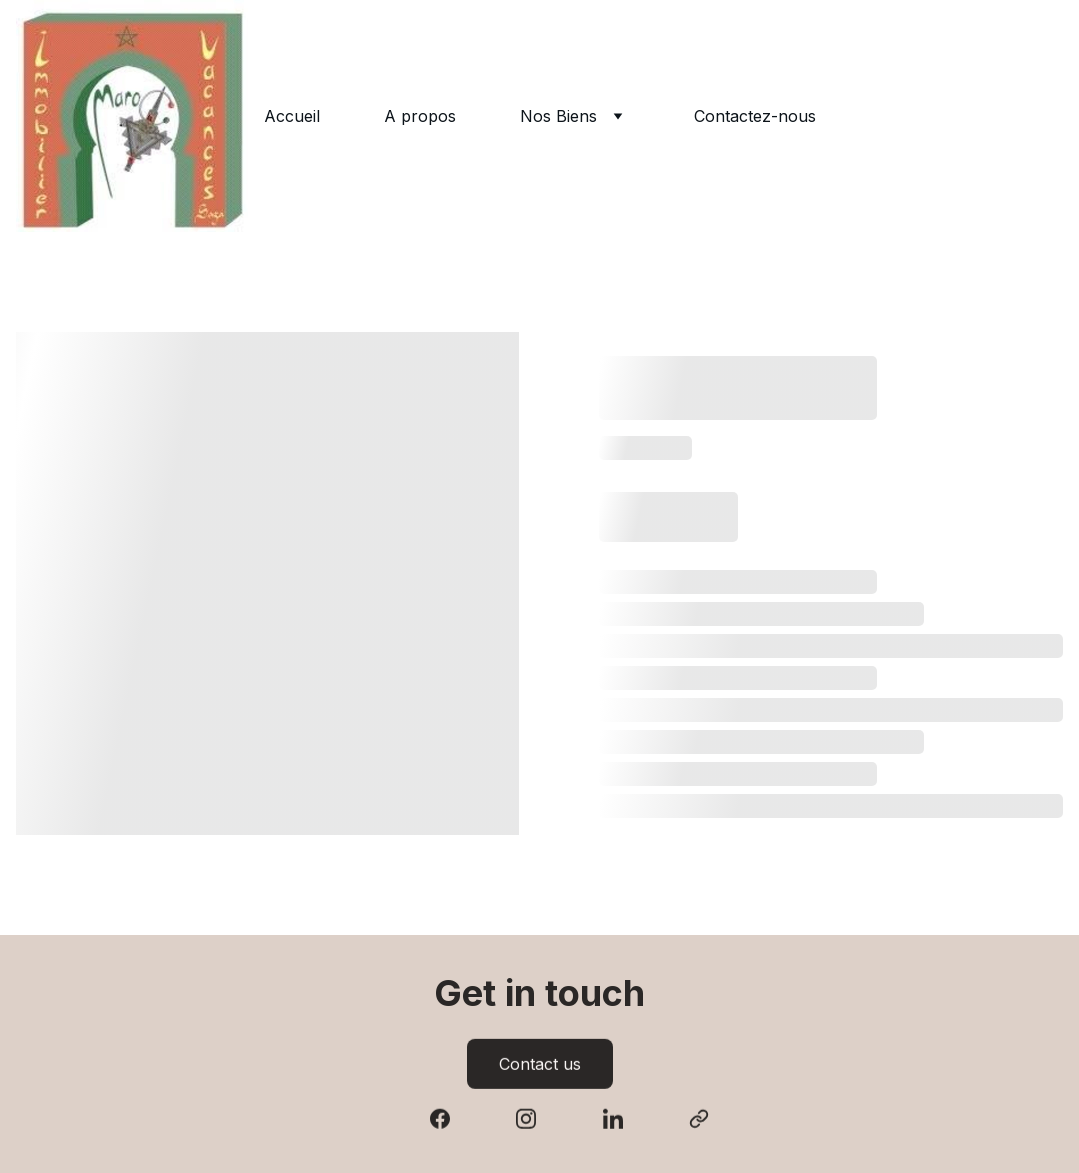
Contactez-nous (755, 116)
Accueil (292, 116)
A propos (420, 116)
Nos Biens (558, 116)
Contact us (540, 1066)
